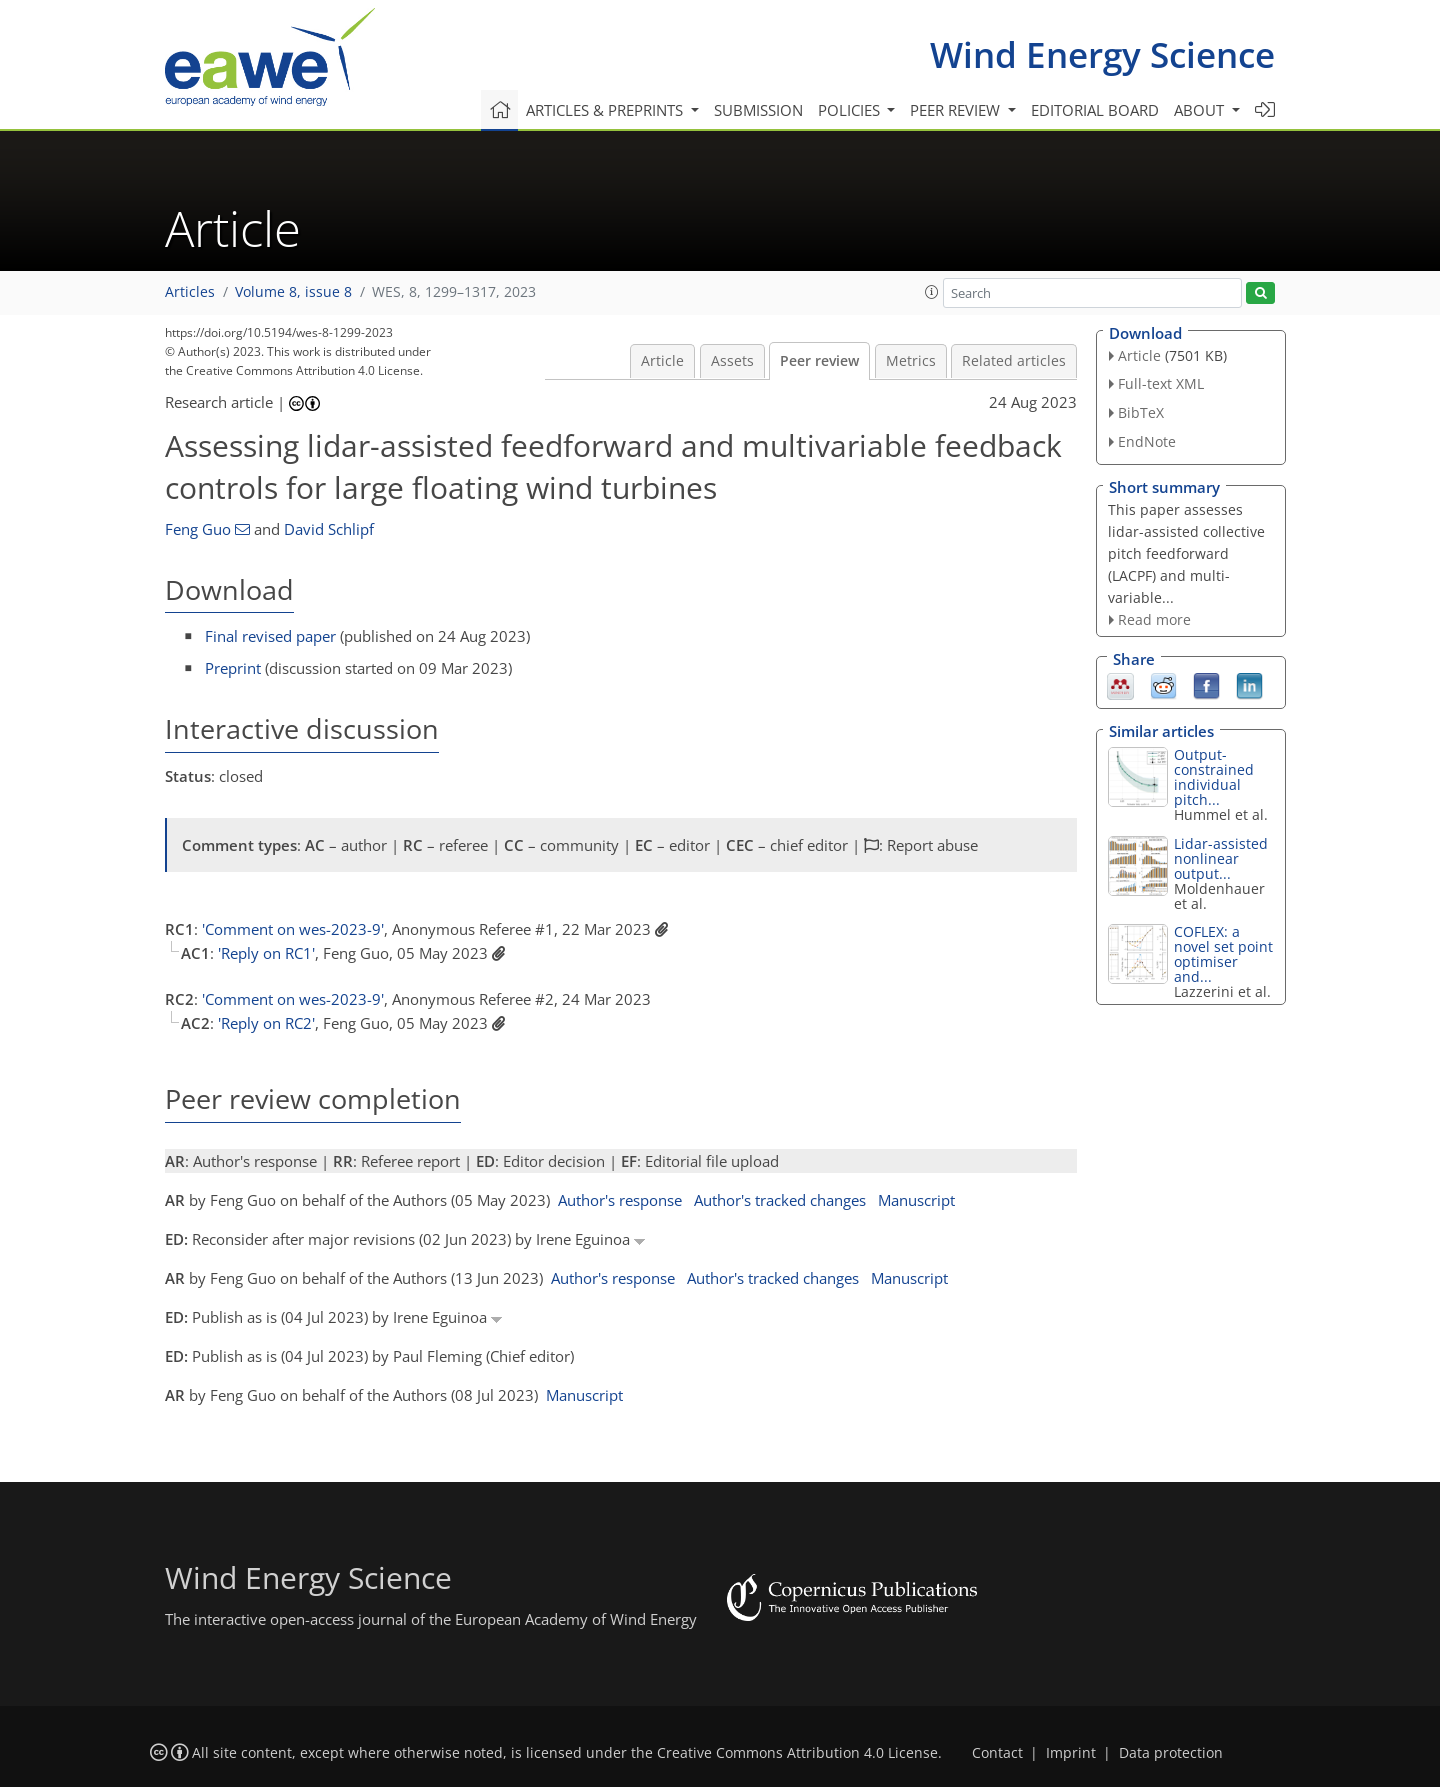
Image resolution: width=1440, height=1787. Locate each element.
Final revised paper (270, 636)
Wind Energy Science (1102, 54)
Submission (758, 110)
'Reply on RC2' (266, 1023)
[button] (932, 292)
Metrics (911, 361)
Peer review (819, 361)
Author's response (620, 1200)
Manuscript (916, 1200)
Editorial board (1095, 110)
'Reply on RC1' (266, 953)
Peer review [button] (957, 110)
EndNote (1147, 441)
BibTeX (1141, 412)
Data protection (1171, 1753)
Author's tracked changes (780, 1200)
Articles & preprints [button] (606, 110)
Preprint (233, 668)
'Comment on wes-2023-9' (293, 929)
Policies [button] (851, 110)
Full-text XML (1161, 383)
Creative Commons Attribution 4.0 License (797, 1753)
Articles (190, 292)
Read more (1154, 619)
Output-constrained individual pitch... (1214, 777)
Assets (732, 361)
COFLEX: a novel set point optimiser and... (1223, 954)
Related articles (1014, 361)
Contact (997, 1753)
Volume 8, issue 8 (293, 292)
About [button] (1201, 110)
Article (662, 361)
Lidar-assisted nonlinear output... (1221, 858)
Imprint (1071, 1753)
